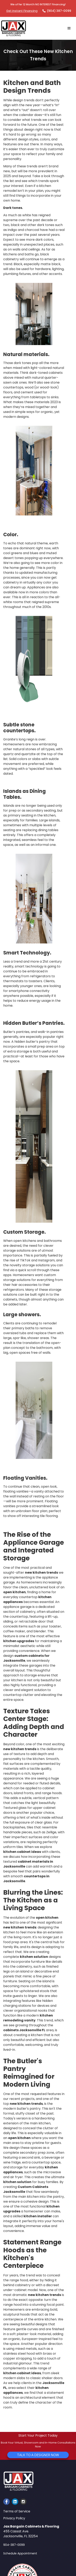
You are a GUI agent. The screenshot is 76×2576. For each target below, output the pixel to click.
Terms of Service (16, 2511)
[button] (69, 28)
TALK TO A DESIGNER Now (38, 2455)
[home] (13, 28)
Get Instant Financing (21, 11)
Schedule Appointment (20, 2553)
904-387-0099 (14, 2545)
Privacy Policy (14, 2518)
